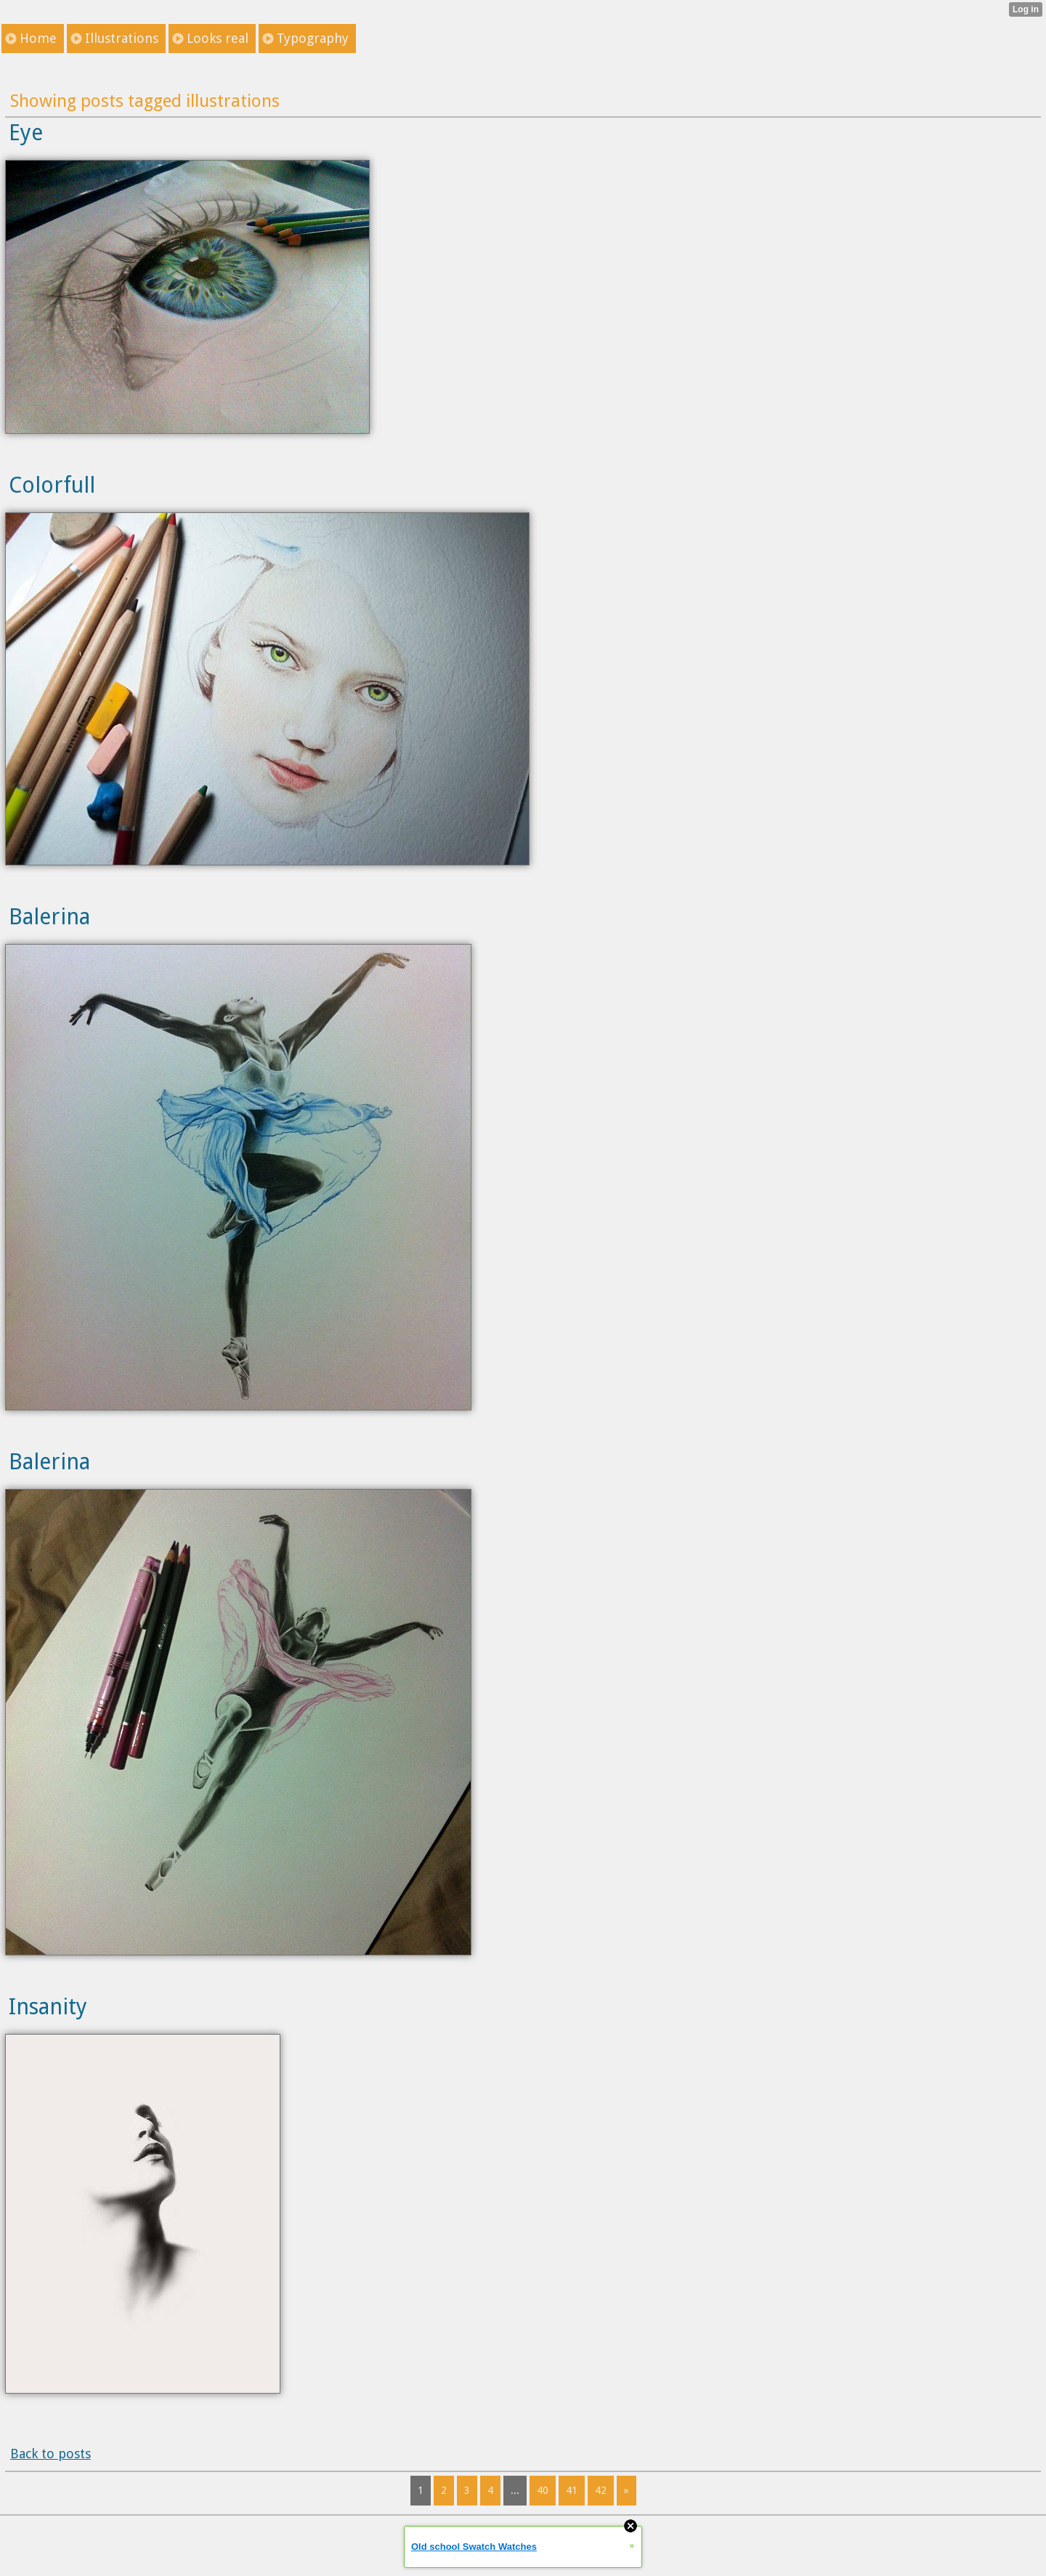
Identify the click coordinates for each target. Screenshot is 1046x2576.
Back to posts (50, 2453)
